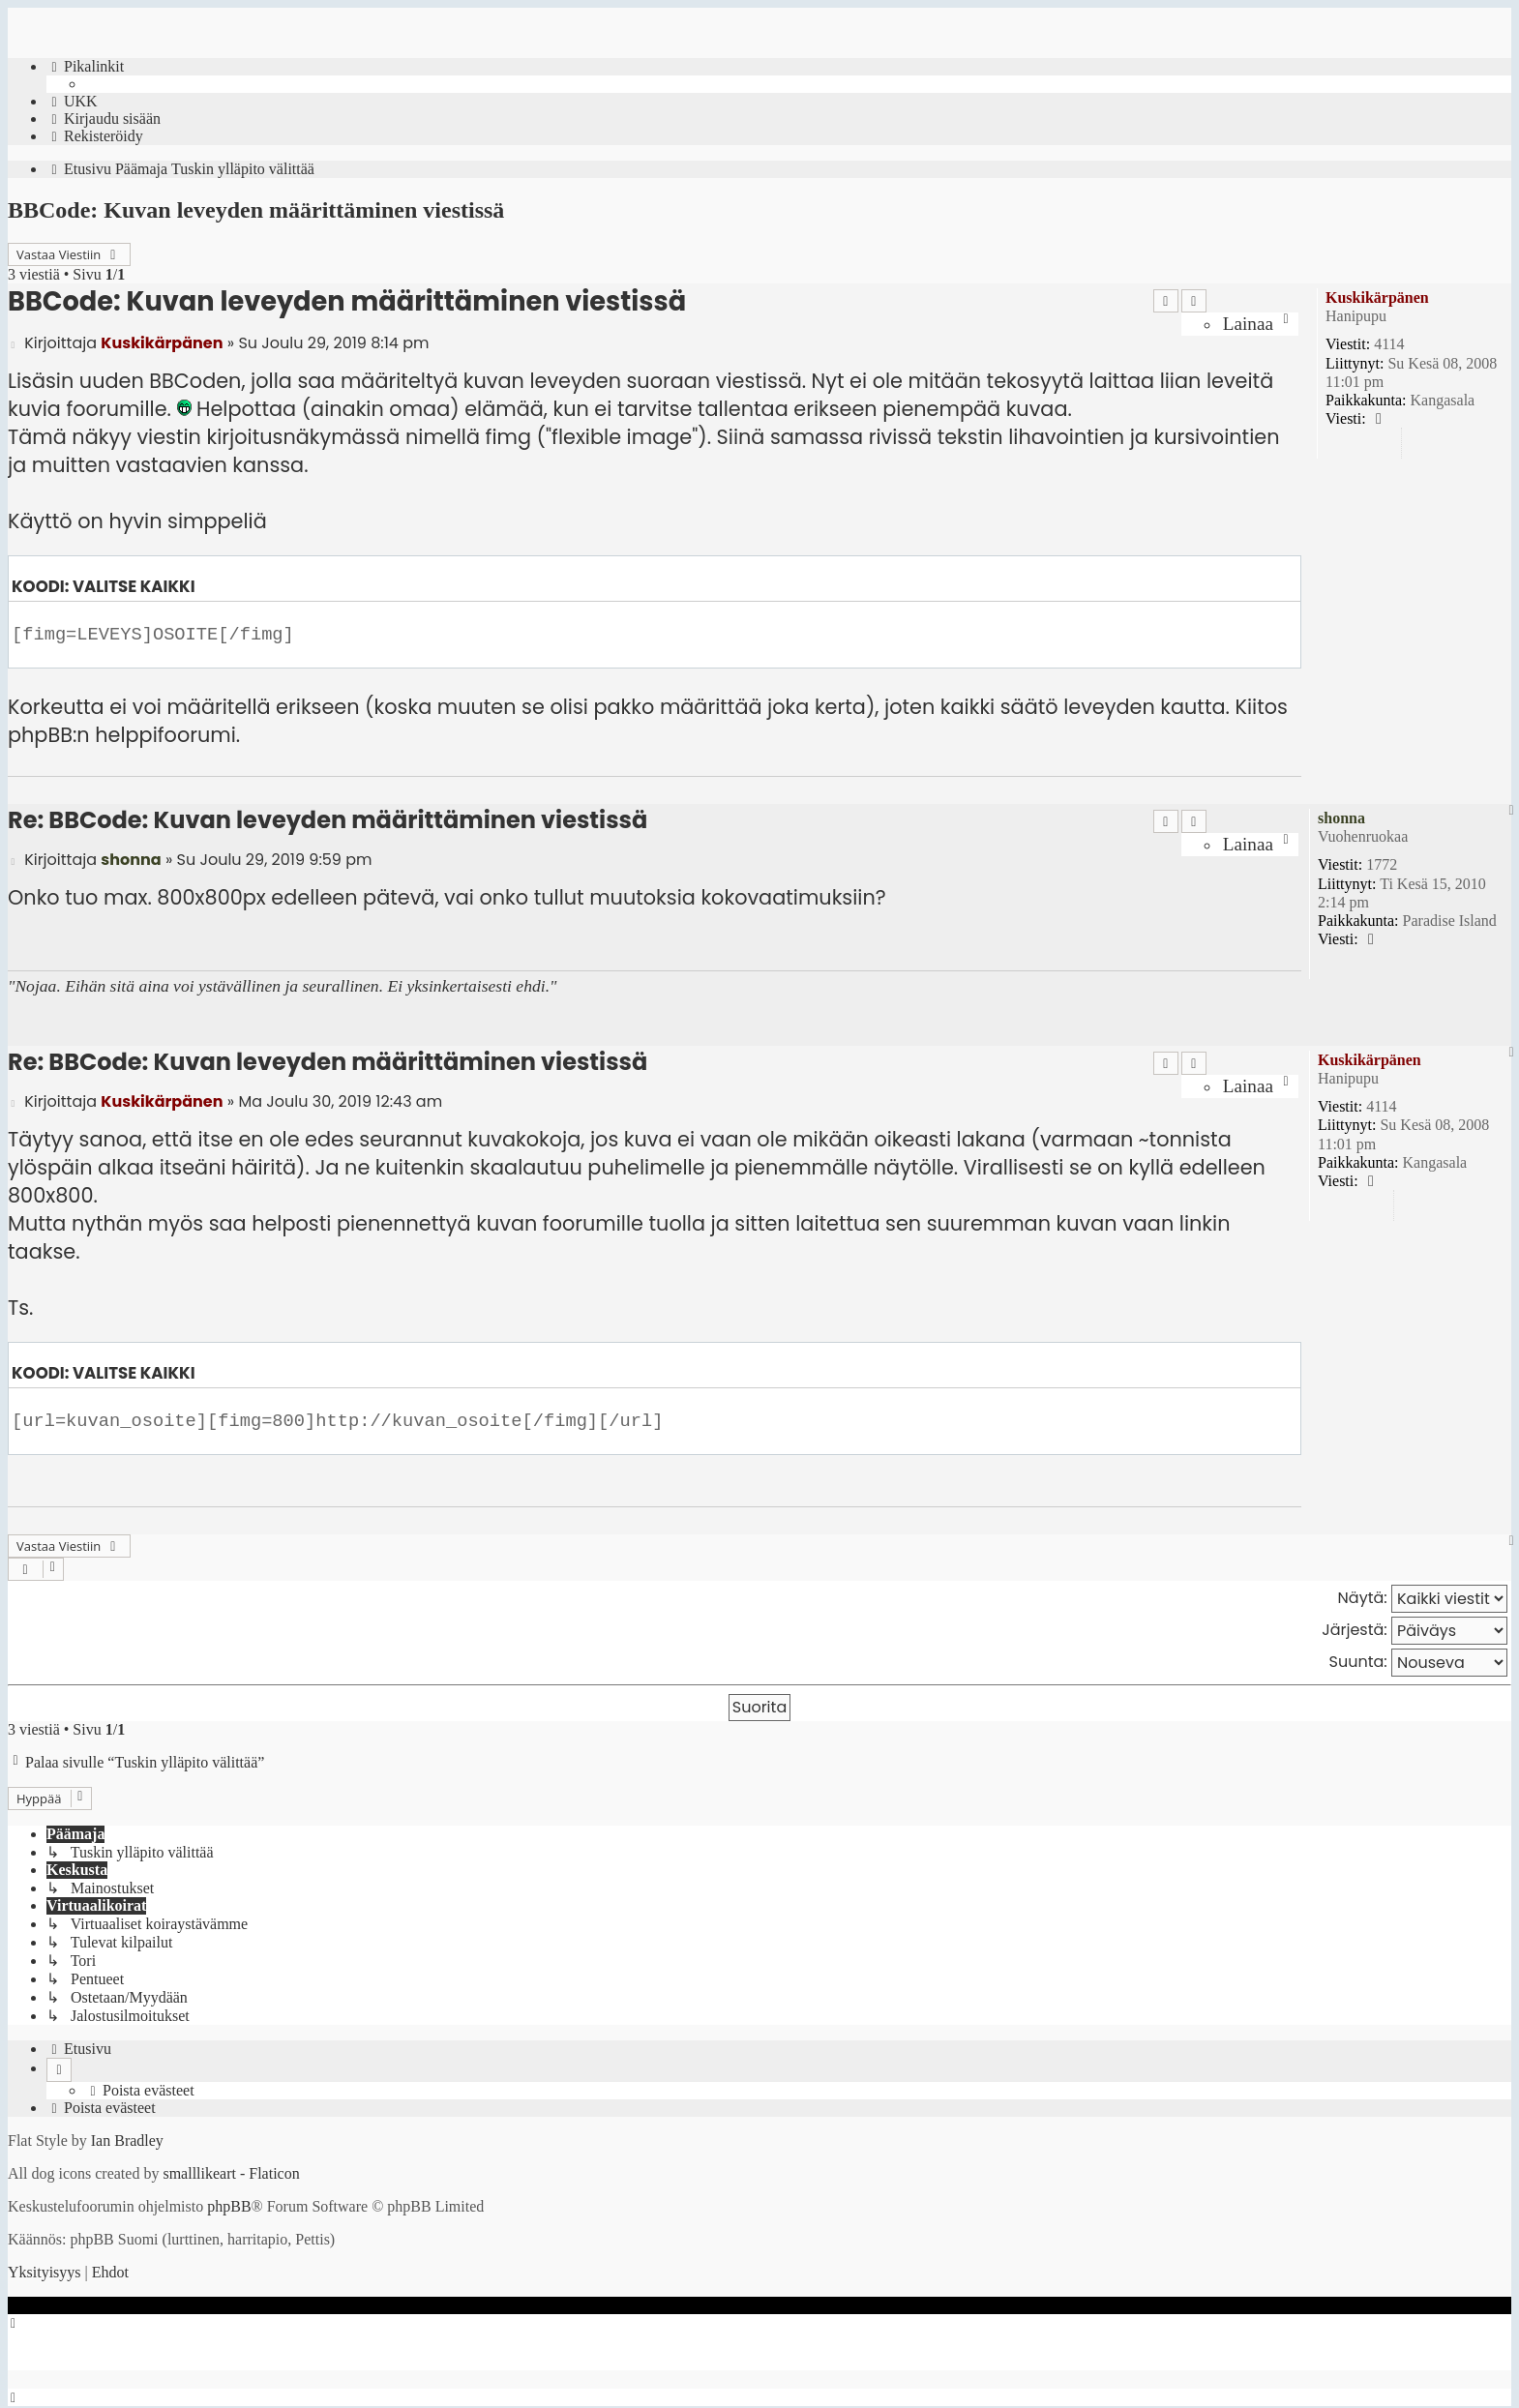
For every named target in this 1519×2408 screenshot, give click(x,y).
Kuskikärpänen (1377, 297)
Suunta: (1418, 1663)
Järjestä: (1414, 1631)
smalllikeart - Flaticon (231, 2166)
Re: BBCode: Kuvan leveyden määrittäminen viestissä (327, 820)
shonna (1341, 818)
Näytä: (1422, 1599)
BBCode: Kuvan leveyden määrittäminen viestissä (256, 210)
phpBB (229, 2199)
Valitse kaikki (134, 587)
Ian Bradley (127, 2134)
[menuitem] (72, 101)
